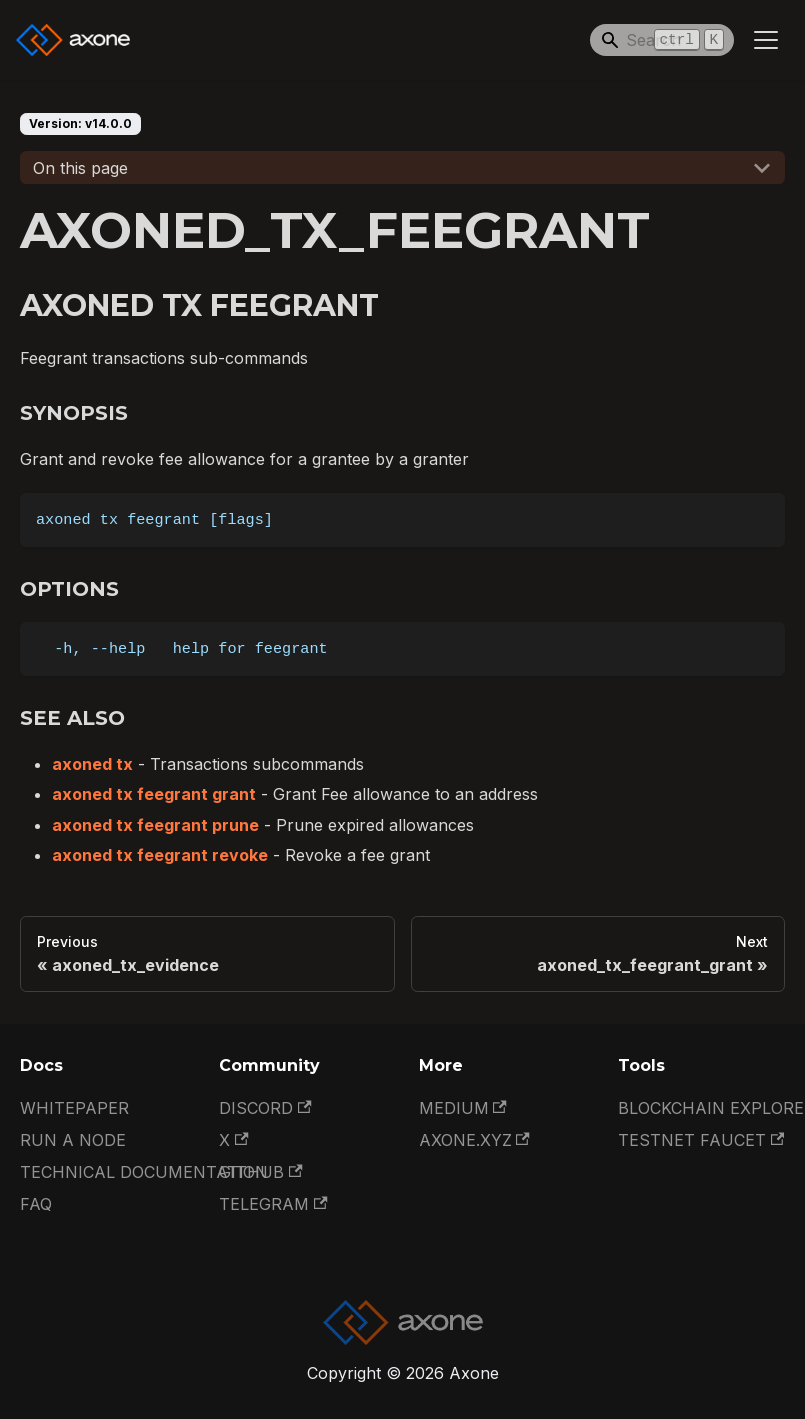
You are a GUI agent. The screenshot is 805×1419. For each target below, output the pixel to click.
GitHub (260, 1172)
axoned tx (92, 764)
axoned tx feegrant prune (155, 825)
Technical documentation (144, 1172)
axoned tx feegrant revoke (160, 855)
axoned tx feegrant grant (154, 794)
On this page (80, 168)
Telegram (273, 1204)
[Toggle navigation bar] (766, 40)
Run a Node (73, 1140)
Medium (463, 1108)
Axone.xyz (474, 1140)
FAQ (36, 1204)
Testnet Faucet (701, 1140)
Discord (265, 1108)
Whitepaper (74, 1108)
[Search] (662, 40)
